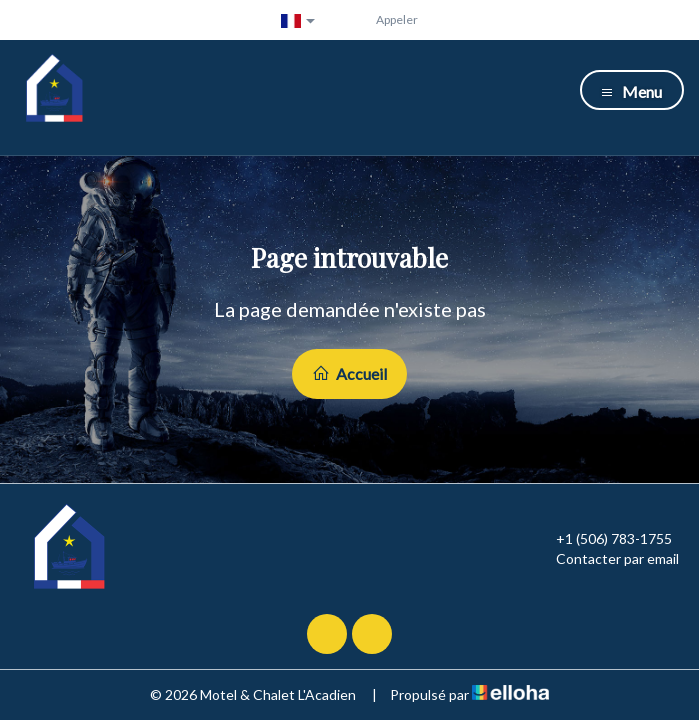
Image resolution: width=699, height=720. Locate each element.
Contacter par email (606, 559)
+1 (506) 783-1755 (602, 539)
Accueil (349, 373)
